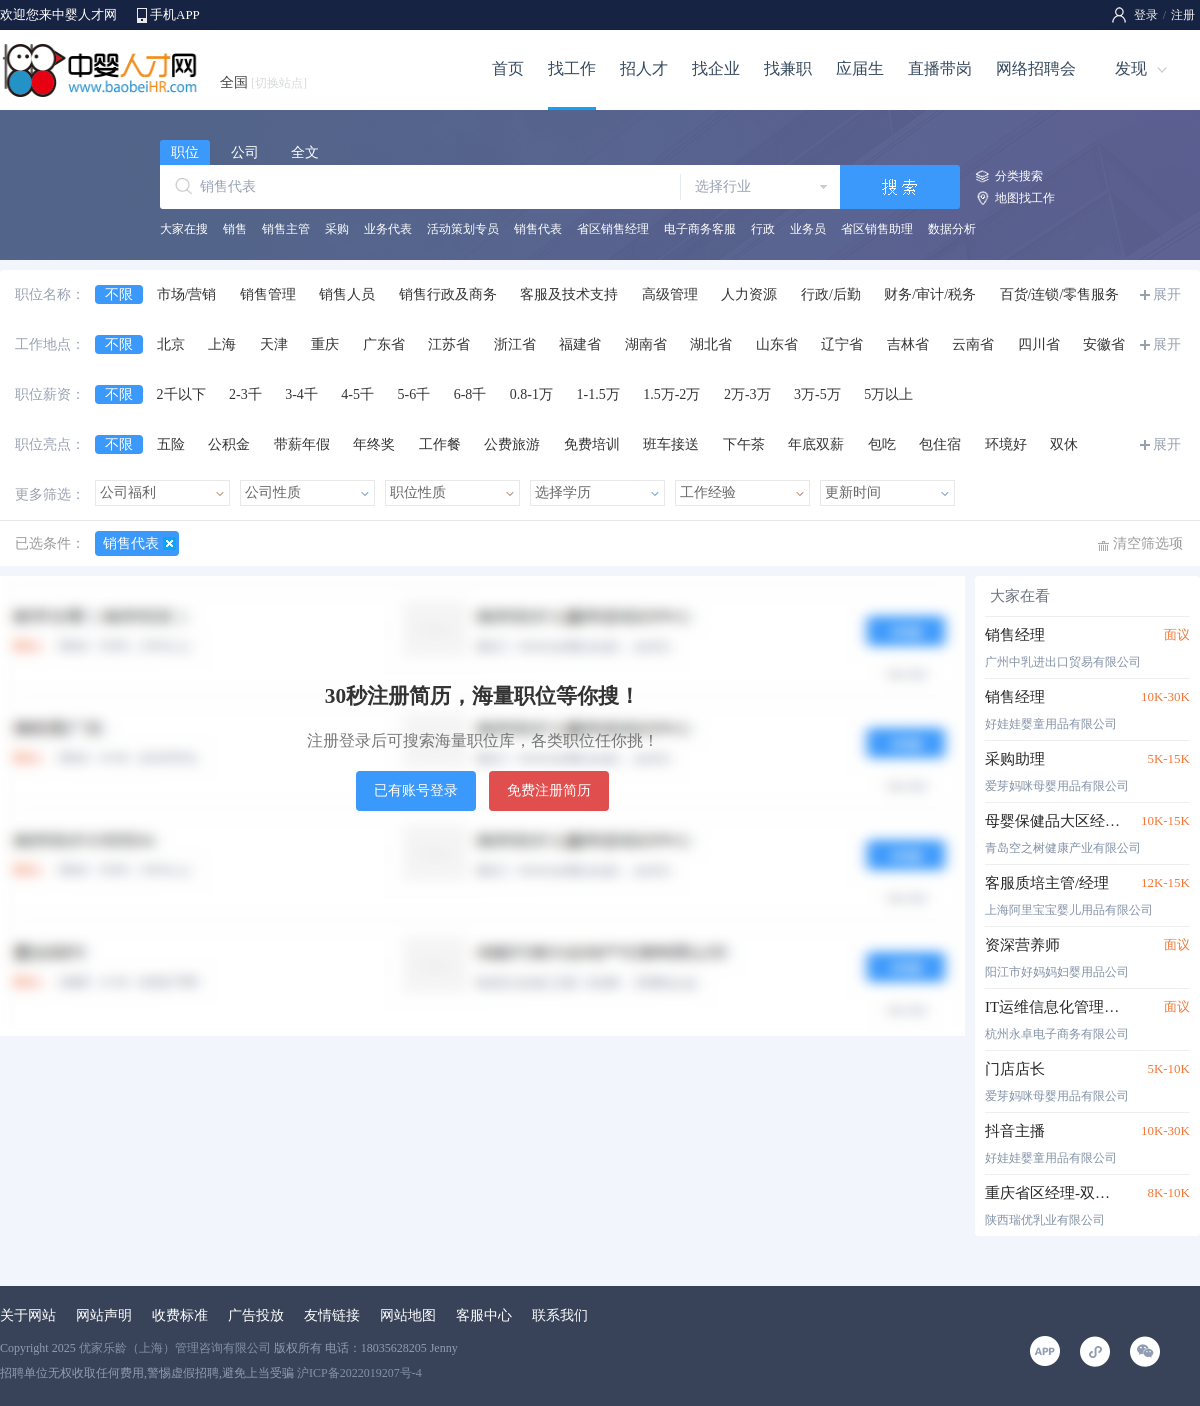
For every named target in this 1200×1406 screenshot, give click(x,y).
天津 (274, 344)
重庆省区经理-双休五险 (1052, 1193)
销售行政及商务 (448, 294)
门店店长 (1015, 1069)
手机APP (175, 14)
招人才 (644, 68)
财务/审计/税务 (930, 294)
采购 (337, 229)
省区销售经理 (613, 229)
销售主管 (286, 229)
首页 (508, 68)
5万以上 (888, 394)
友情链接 (332, 1315)
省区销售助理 (877, 229)
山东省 (777, 344)
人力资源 (749, 294)
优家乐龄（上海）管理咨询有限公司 (175, 1348)
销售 (235, 229)
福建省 (580, 344)
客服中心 (484, 1315)
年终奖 (374, 444)
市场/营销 (187, 294)
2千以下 (181, 394)
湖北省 (711, 344)
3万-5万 (817, 394)
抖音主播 (1015, 1131)
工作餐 (440, 444)
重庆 (325, 344)
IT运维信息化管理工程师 (1052, 1007)
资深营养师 (1022, 945)
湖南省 (646, 344)
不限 (119, 294)
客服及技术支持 (569, 294)
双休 (1064, 444)
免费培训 (592, 444)
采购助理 (1015, 759)
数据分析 (952, 229)
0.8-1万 (531, 394)
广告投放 (256, 1315)
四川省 (1039, 344)
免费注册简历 (549, 790)
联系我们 (560, 1315)
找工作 (572, 68)
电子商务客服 (700, 229)
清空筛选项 (1148, 543)
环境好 (1006, 444)
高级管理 (670, 294)
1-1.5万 (598, 394)
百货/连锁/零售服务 (1060, 294)
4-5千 (357, 394)
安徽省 (1104, 344)
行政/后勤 (831, 294)
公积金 (229, 444)
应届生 (860, 68)
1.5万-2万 (671, 394)
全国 (263, 82)
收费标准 (180, 1315)
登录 (1146, 15)
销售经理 (1015, 635)
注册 (1183, 15)
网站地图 (408, 1315)
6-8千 (470, 394)
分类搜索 (1019, 176)
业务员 (808, 229)
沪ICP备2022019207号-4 (359, 1373)
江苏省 (449, 344)
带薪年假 (302, 444)
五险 (171, 444)
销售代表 (538, 229)
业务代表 (388, 229)
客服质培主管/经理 (1047, 883)
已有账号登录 (416, 790)
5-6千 (414, 394)
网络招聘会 (1036, 68)
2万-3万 (747, 394)
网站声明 (104, 1315)
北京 (171, 344)
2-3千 (245, 394)
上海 (222, 344)
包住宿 (940, 444)
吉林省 (908, 344)
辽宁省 (842, 344)
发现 (1131, 68)
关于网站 (28, 1315)
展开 (1167, 294)
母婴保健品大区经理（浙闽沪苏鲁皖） (1052, 821)
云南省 (973, 344)
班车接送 (671, 444)
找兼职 (788, 68)
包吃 (882, 444)
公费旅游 (512, 444)
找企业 (716, 68)
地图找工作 (1025, 198)
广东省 (384, 344)
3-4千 (301, 394)
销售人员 (347, 294)
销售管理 (268, 294)
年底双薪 (816, 444)
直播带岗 (940, 68)
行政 (763, 229)
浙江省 (515, 344)
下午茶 (744, 444)
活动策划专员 (463, 229)
